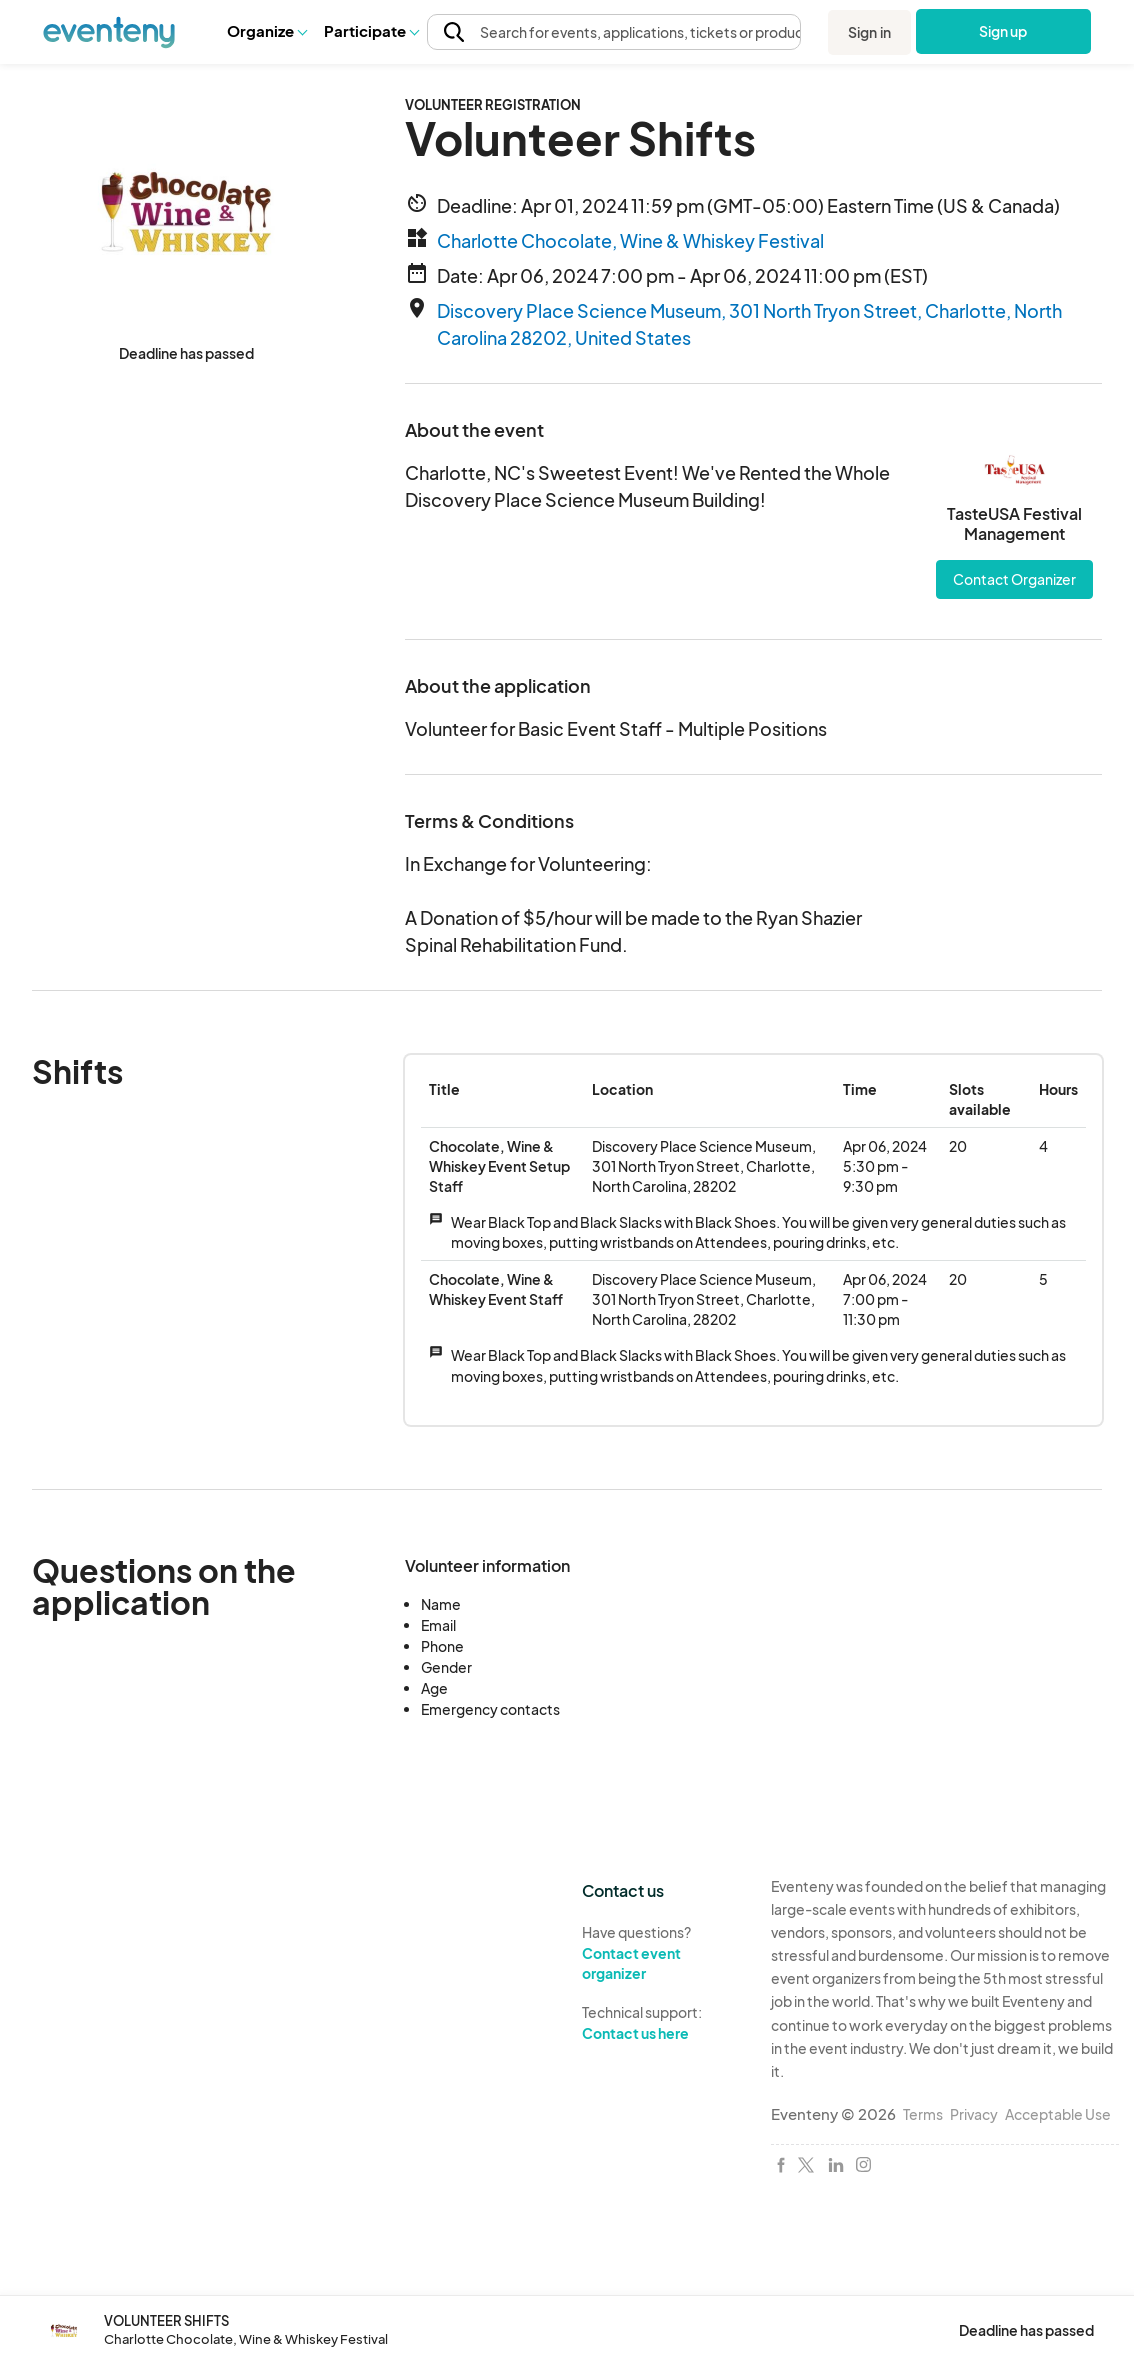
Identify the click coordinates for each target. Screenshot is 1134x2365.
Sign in (869, 32)
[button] (266, 31)
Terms (923, 2114)
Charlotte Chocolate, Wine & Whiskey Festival (630, 240)
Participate (371, 30)
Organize (266, 30)
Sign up (1003, 31)
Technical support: (661, 2023)
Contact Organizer (1014, 579)
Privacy (974, 2114)
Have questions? (661, 1953)
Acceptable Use (1058, 2114)
